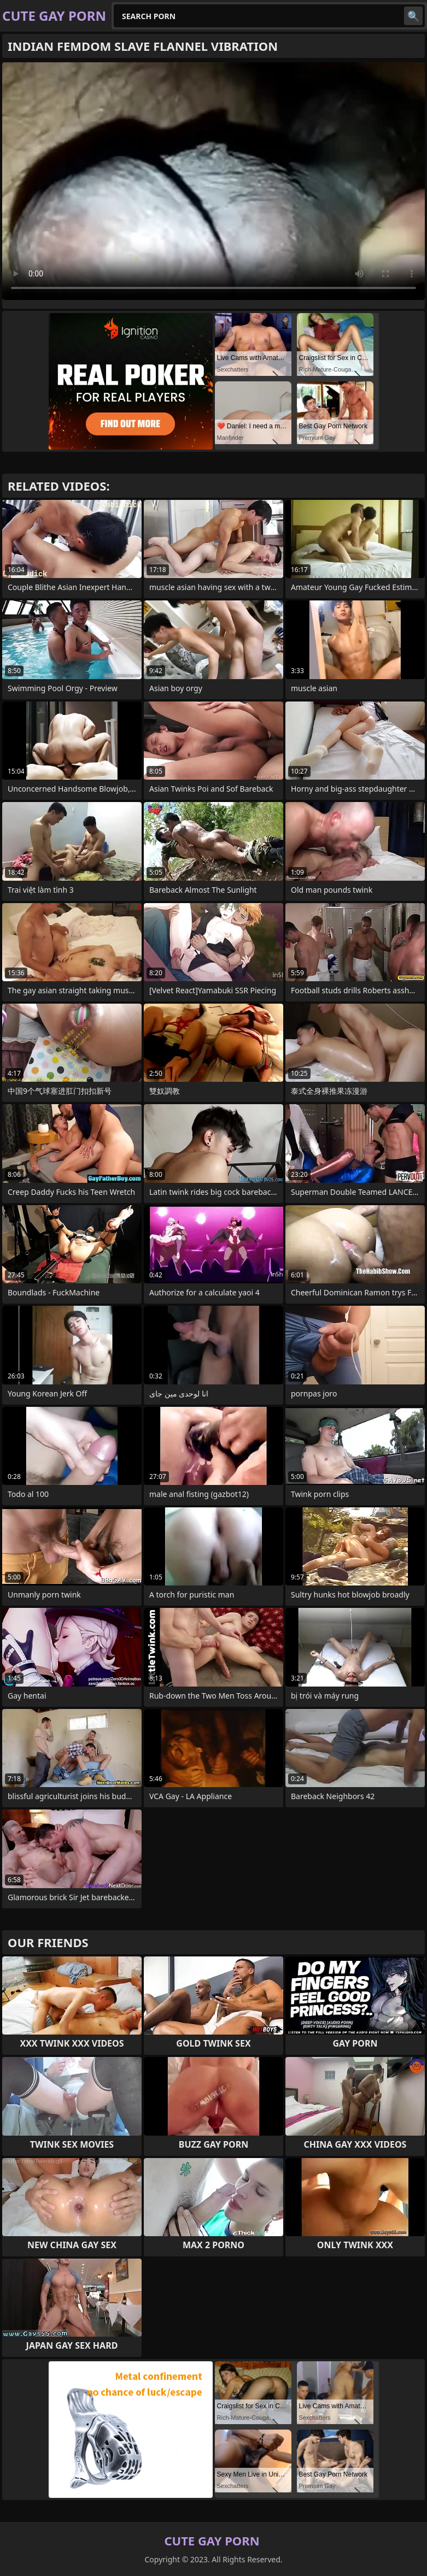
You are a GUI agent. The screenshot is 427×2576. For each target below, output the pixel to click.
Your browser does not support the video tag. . (213, 181)
